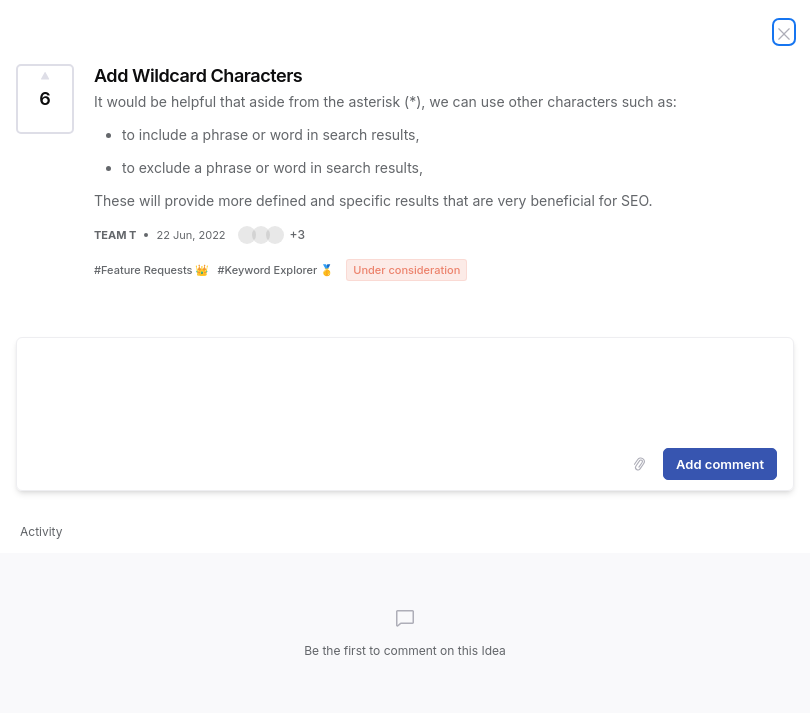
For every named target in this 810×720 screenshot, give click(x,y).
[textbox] (405, 389)
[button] (271, 235)
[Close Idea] (784, 32)
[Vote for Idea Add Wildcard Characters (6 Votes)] (45, 99)
